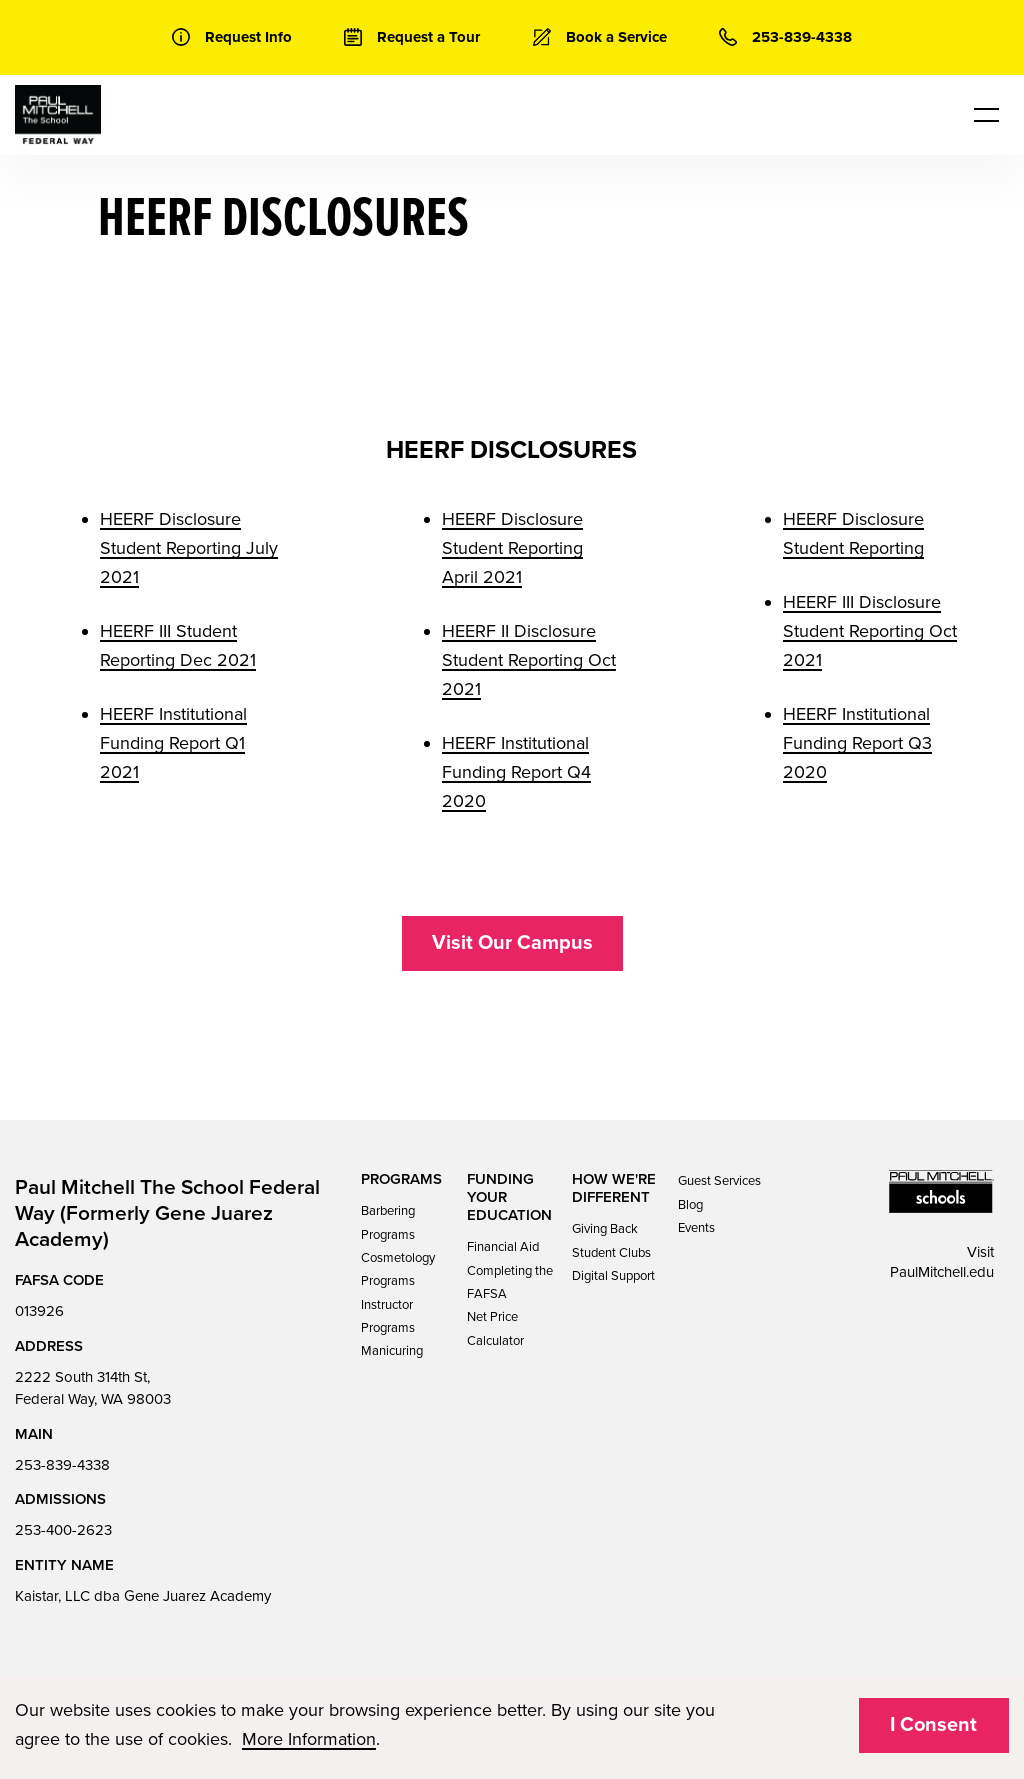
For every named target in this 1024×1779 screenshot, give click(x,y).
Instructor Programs (388, 1316)
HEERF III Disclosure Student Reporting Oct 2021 (870, 631)
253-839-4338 (62, 1465)
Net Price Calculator (495, 1328)
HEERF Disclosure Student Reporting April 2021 (512, 548)
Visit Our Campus (512, 943)
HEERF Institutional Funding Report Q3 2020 (857, 743)
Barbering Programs (388, 1222)
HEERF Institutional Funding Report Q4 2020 (516, 772)
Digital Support (613, 1276)
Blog (690, 1205)
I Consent (933, 1725)
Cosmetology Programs (398, 1269)
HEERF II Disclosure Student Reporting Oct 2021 (529, 660)
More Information (309, 1739)
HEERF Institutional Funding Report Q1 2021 (173, 743)
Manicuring (392, 1351)
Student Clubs (611, 1253)
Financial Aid (503, 1247)
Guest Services (719, 1181)
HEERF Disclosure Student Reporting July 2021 (189, 548)
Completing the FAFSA (510, 1282)
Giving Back (605, 1229)
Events (696, 1228)
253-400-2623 (63, 1530)
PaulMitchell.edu (942, 1272)
